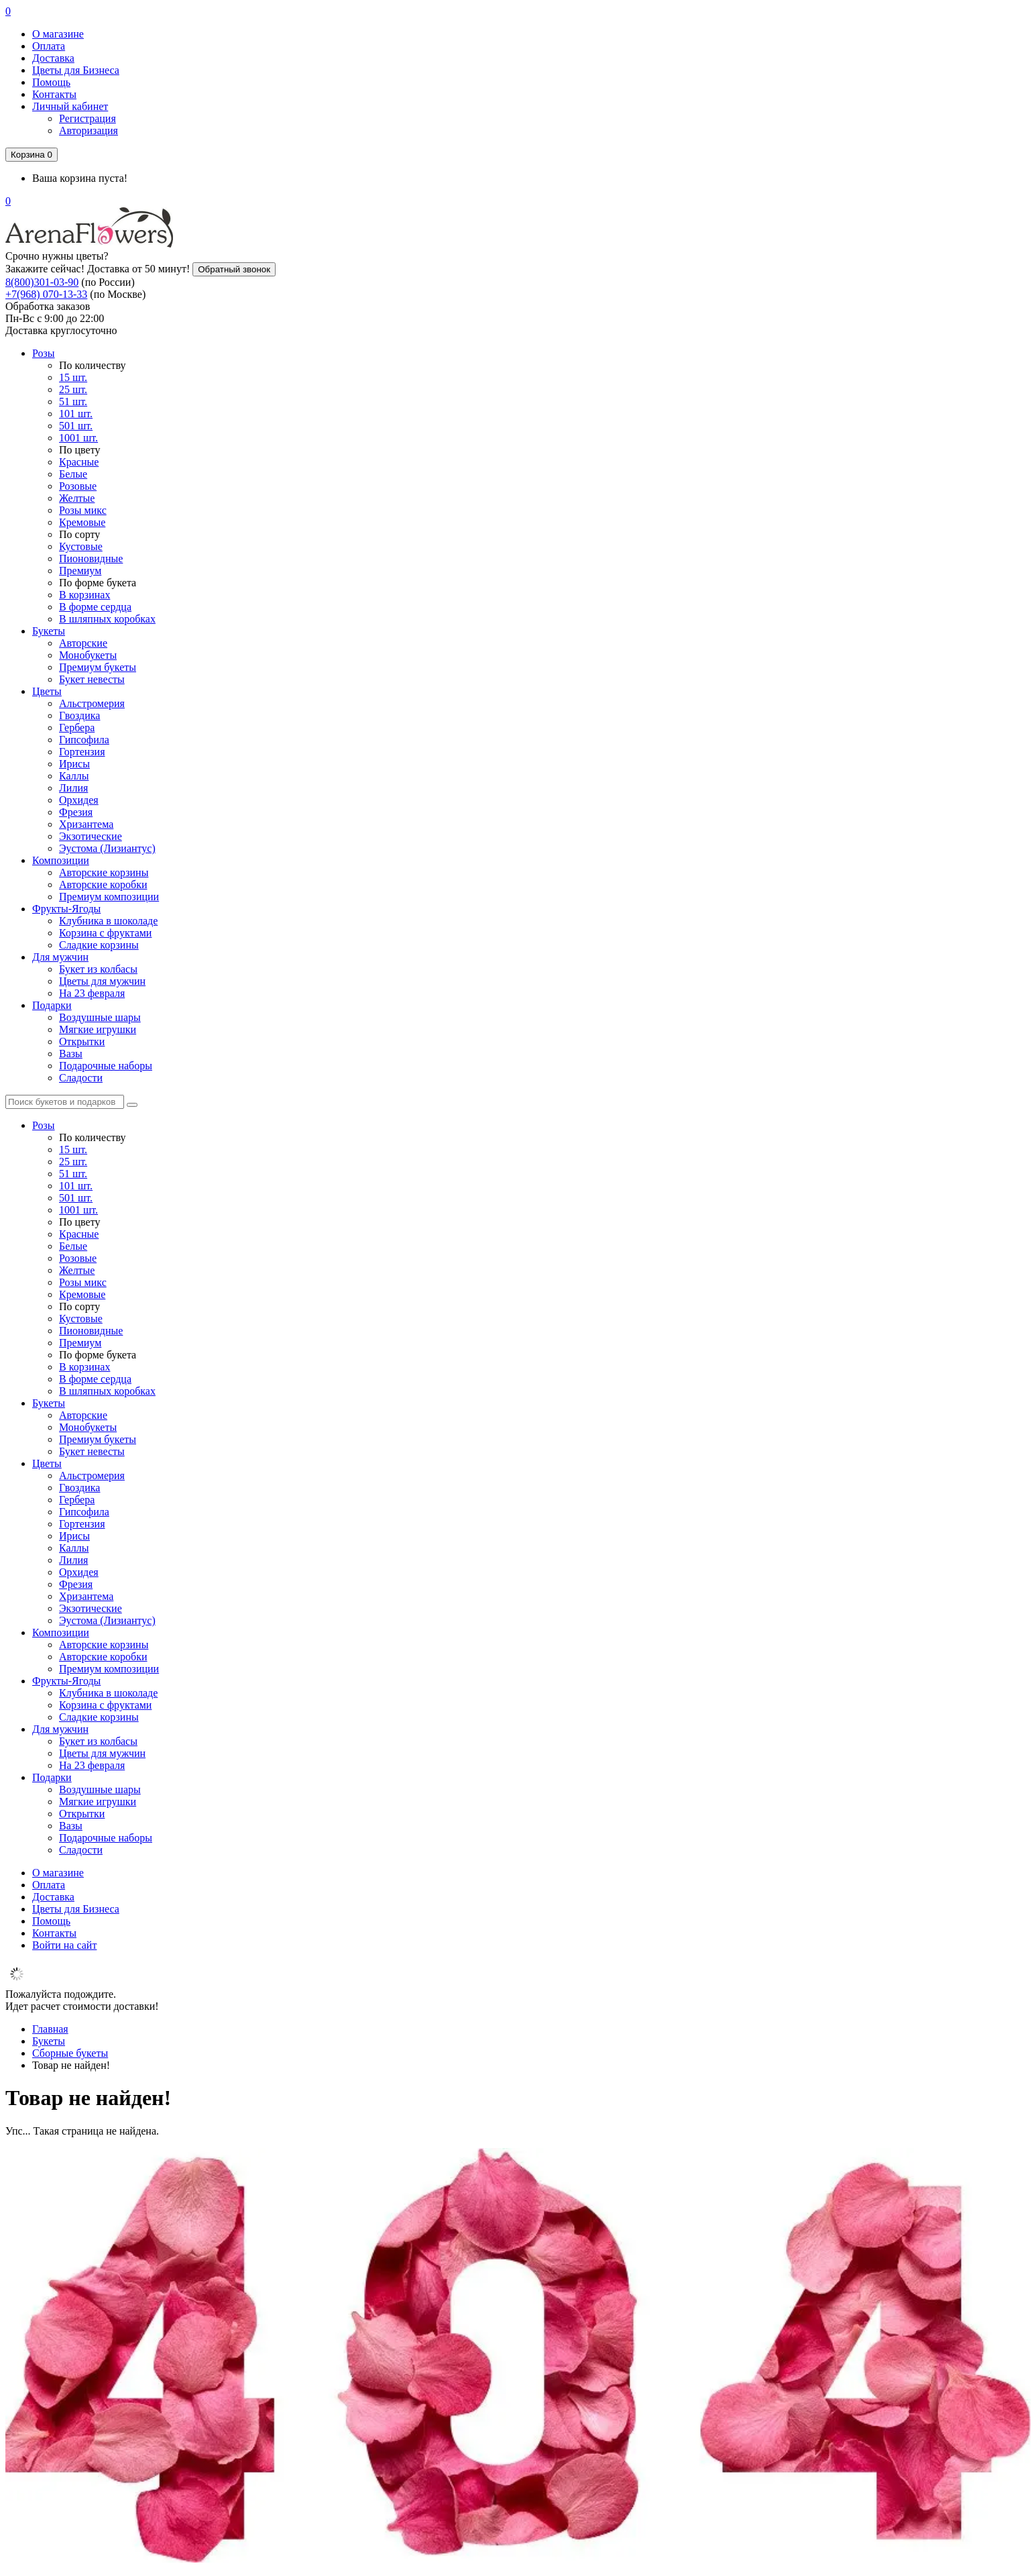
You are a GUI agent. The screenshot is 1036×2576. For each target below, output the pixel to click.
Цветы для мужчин (102, 981)
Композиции (60, 860)
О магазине (58, 34)
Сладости (81, 1077)
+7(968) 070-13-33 (46, 294)
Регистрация (87, 118)
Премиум (80, 570)
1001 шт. (78, 437)
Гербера (77, 727)
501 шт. (76, 425)
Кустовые (81, 546)
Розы (43, 353)
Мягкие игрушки (97, 1029)
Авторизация (88, 130)
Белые (73, 474)
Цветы (47, 691)
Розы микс (83, 510)
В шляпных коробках (107, 619)
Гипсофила (84, 739)
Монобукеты (88, 655)
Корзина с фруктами (105, 932)
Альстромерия (92, 703)
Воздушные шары (100, 1017)
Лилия (73, 788)
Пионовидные (91, 558)
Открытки (82, 1041)
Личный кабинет (70, 106)
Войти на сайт (64, 1945)
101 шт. (76, 413)
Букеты (48, 631)
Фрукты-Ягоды (66, 908)
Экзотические (90, 836)
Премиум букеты (97, 667)
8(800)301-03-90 (41, 282)
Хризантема (86, 824)
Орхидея (79, 800)
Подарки (52, 1005)
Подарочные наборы (105, 1065)
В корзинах (84, 594)
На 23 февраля (92, 993)
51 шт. (73, 401)
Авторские (83, 643)
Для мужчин (60, 957)
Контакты (54, 94)
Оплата (48, 46)
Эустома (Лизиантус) (107, 848)
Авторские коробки (103, 884)
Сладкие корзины (99, 945)
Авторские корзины (103, 872)
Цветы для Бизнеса (75, 70)
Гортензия (82, 751)
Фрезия (76, 812)
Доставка (53, 58)
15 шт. (73, 377)
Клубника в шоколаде (108, 920)
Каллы (74, 776)
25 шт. (73, 389)
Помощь (51, 82)
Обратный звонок (234, 269)
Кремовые (82, 522)
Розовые (78, 486)
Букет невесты (92, 679)
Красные (79, 462)
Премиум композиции (109, 896)
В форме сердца (95, 606)
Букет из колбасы (98, 969)
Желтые (77, 498)
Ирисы (74, 763)
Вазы (70, 1053)
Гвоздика (79, 715)
